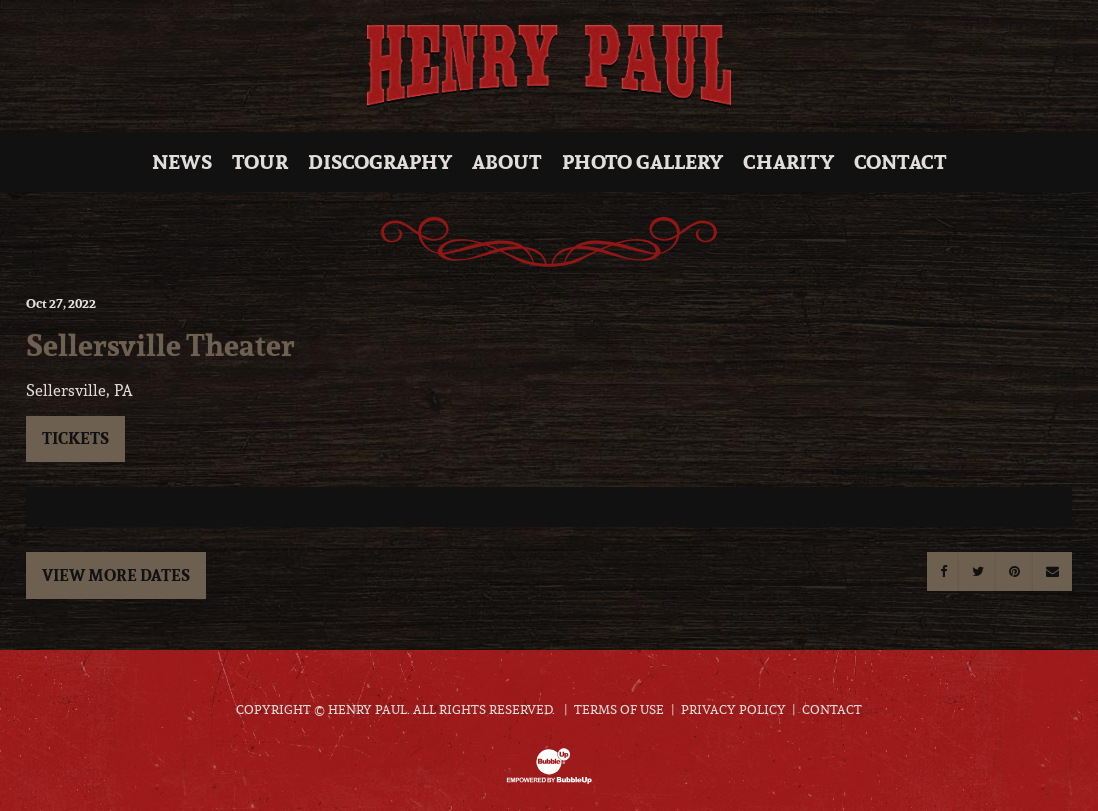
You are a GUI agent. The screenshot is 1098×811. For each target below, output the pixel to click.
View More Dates (116, 575)
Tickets (75, 438)
